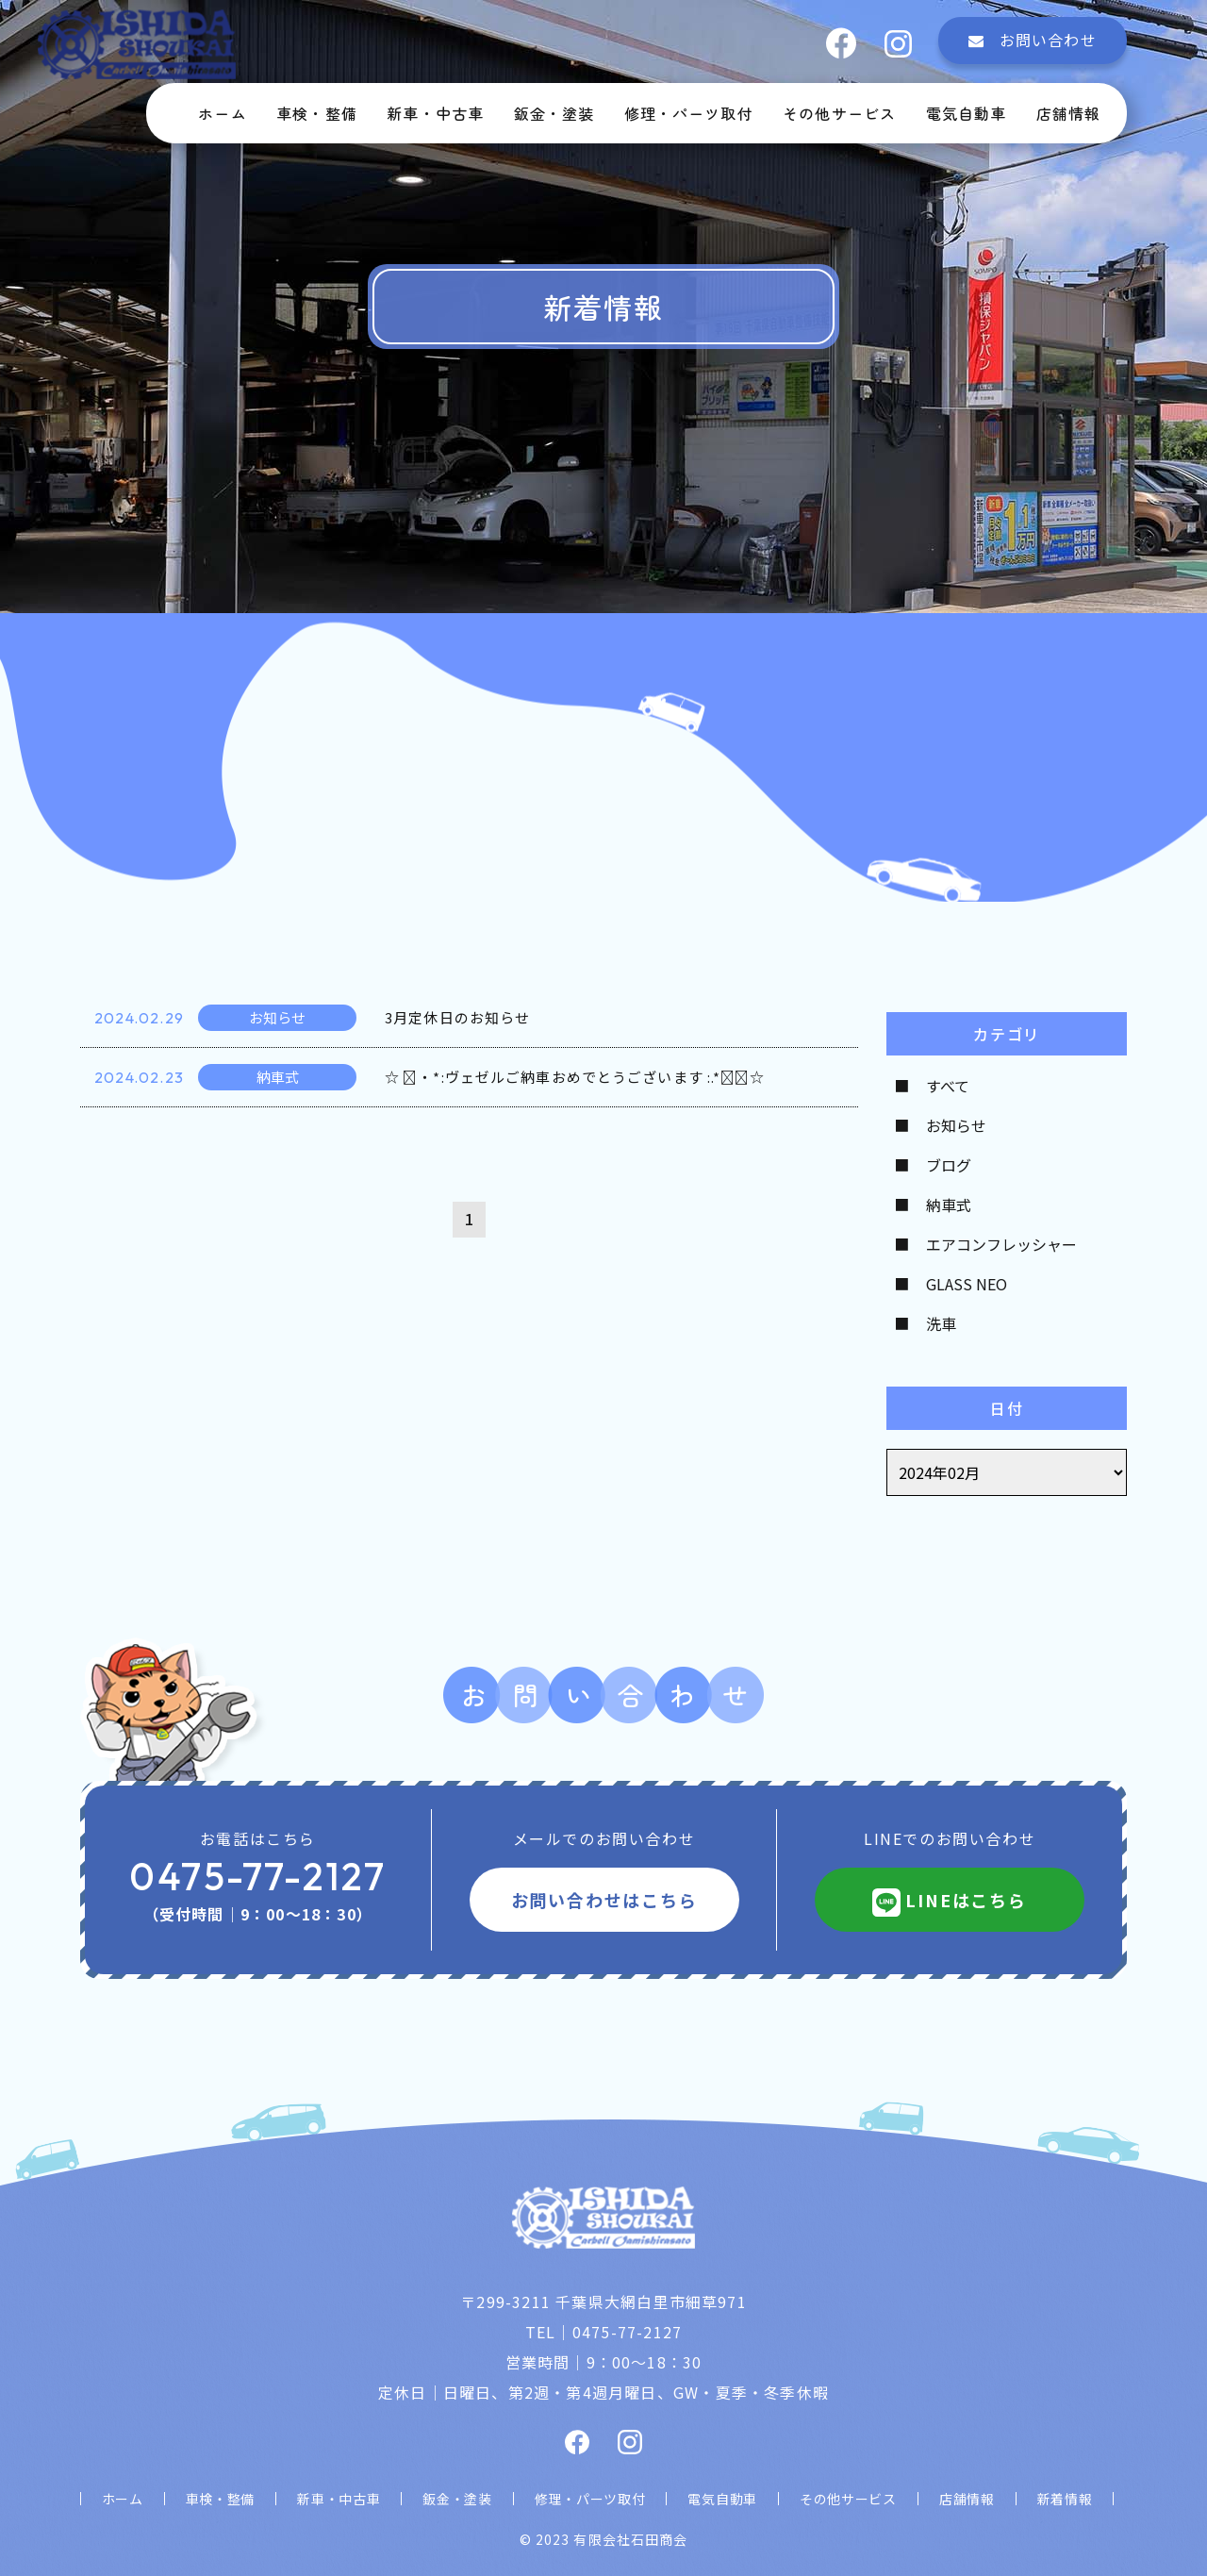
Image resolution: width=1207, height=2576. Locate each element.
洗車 (941, 1323)
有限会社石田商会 (629, 2539)
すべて (947, 1085)
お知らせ (956, 1125)
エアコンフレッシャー (1001, 1244)
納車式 (948, 1204)
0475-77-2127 (257, 1876)
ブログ (948, 1165)
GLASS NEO (966, 1283)
